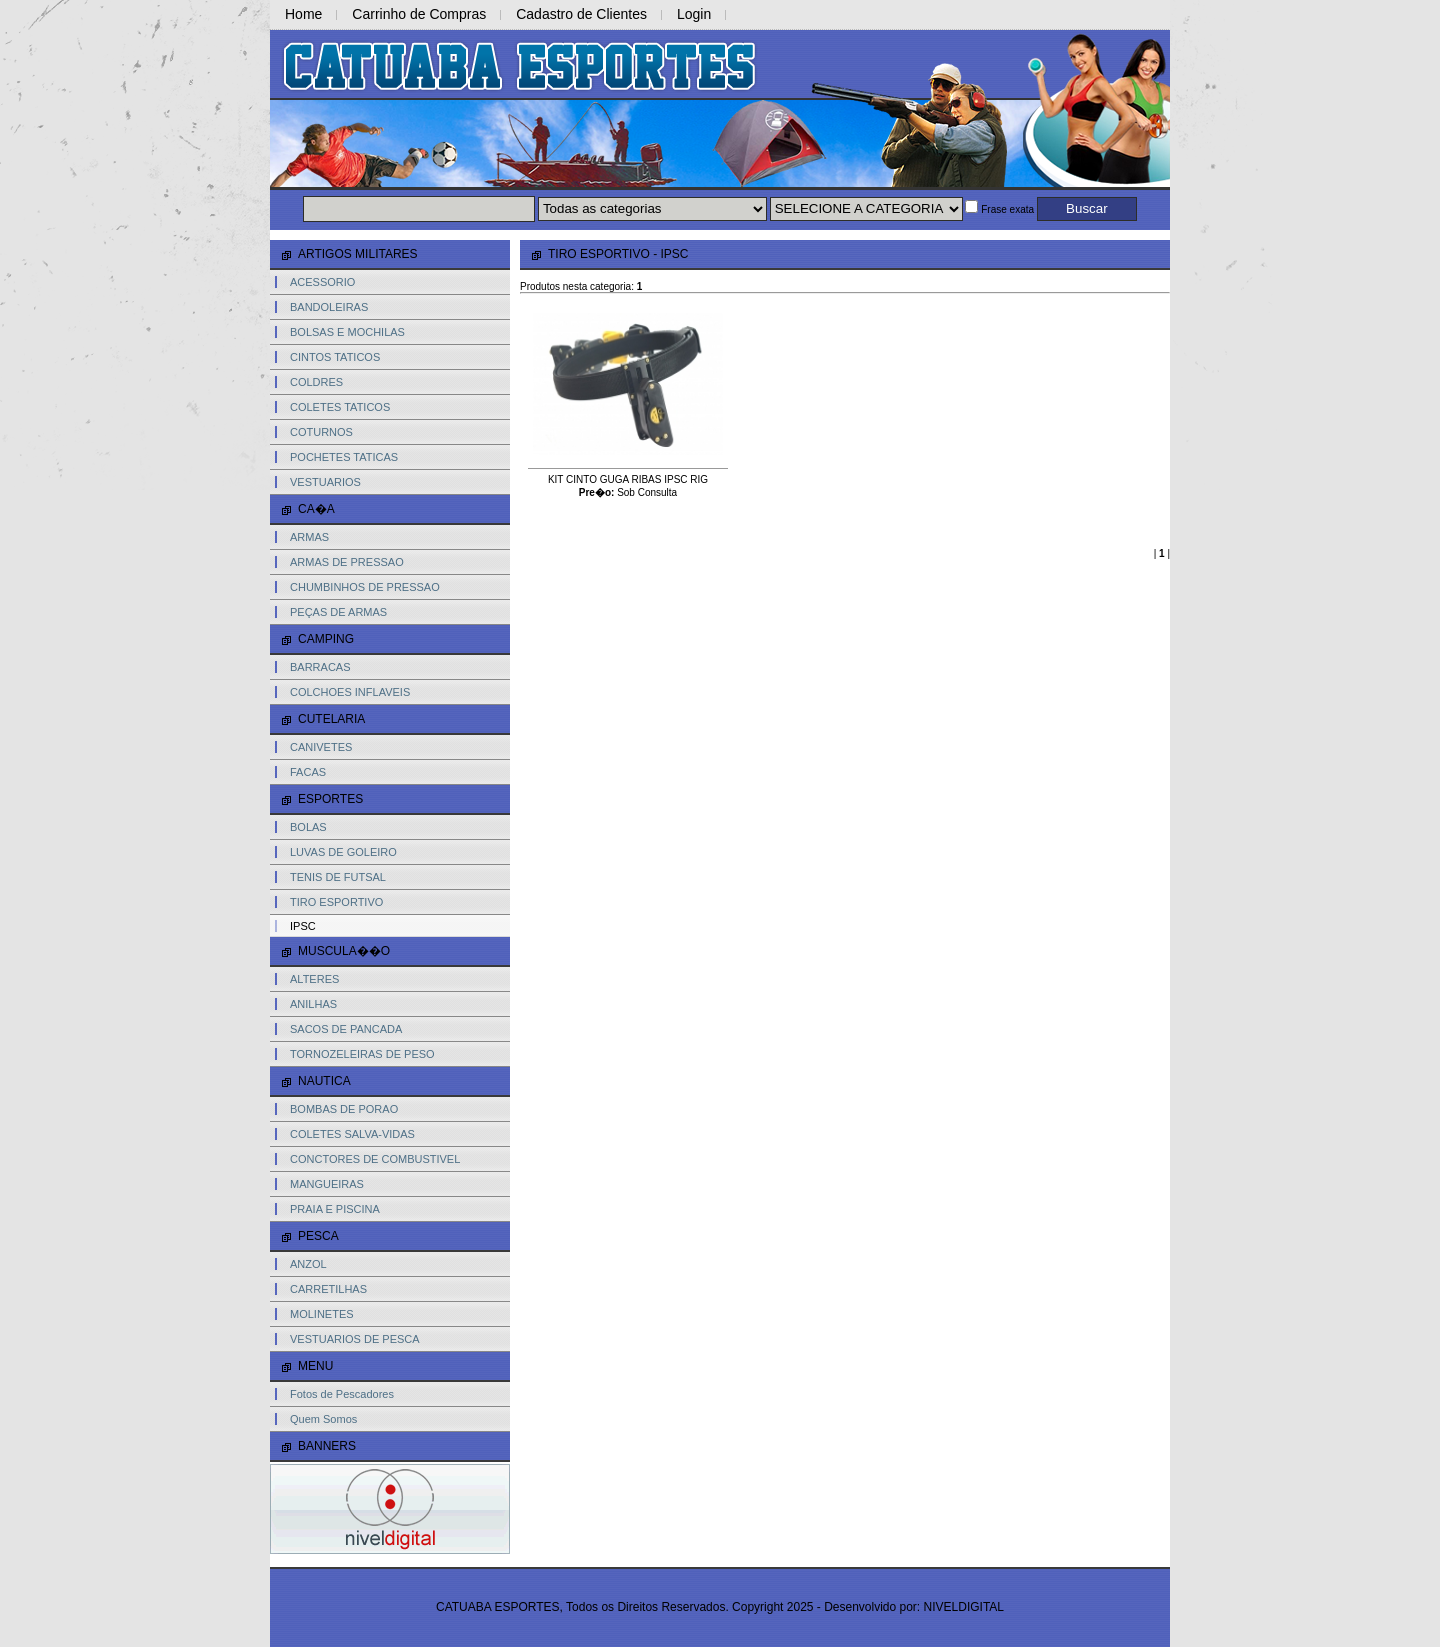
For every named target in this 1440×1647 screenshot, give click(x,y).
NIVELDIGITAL (964, 1607)
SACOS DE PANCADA (346, 1029)
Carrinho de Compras (419, 14)
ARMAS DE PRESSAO (347, 562)
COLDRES (316, 382)
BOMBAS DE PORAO (344, 1109)
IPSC (303, 926)
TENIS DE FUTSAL (338, 877)
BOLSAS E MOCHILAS (347, 332)
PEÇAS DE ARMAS (338, 612)
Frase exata (999, 209)
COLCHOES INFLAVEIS (350, 692)
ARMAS (309, 537)
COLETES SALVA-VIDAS (352, 1134)
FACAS (308, 772)
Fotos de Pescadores (342, 1394)
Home (303, 14)
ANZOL (308, 1264)
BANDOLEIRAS (329, 307)
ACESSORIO (322, 282)
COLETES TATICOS (340, 407)
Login (694, 14)
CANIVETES (321, 747)
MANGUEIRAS (327, 1184)
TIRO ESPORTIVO (336, 902)
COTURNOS (321, 432)
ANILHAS (313, 1004)
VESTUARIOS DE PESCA (355, 1339)
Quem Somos (323, 1419)
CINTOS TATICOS (335, 357)
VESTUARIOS (325, 482)
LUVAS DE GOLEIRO (343, 852)
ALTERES (314, 979)
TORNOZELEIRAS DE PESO (362, 1054)
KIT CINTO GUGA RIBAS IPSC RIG (628, 479)
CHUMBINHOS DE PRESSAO (365, 587)
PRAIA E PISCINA (335, 1209)
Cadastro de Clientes (581, 14)
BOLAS (308, 827)
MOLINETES (322, 1314)
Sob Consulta (647, 492)
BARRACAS (320, 667)
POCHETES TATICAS (344, 457)
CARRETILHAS (328, 1289)
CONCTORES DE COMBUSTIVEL (375, 1159)
